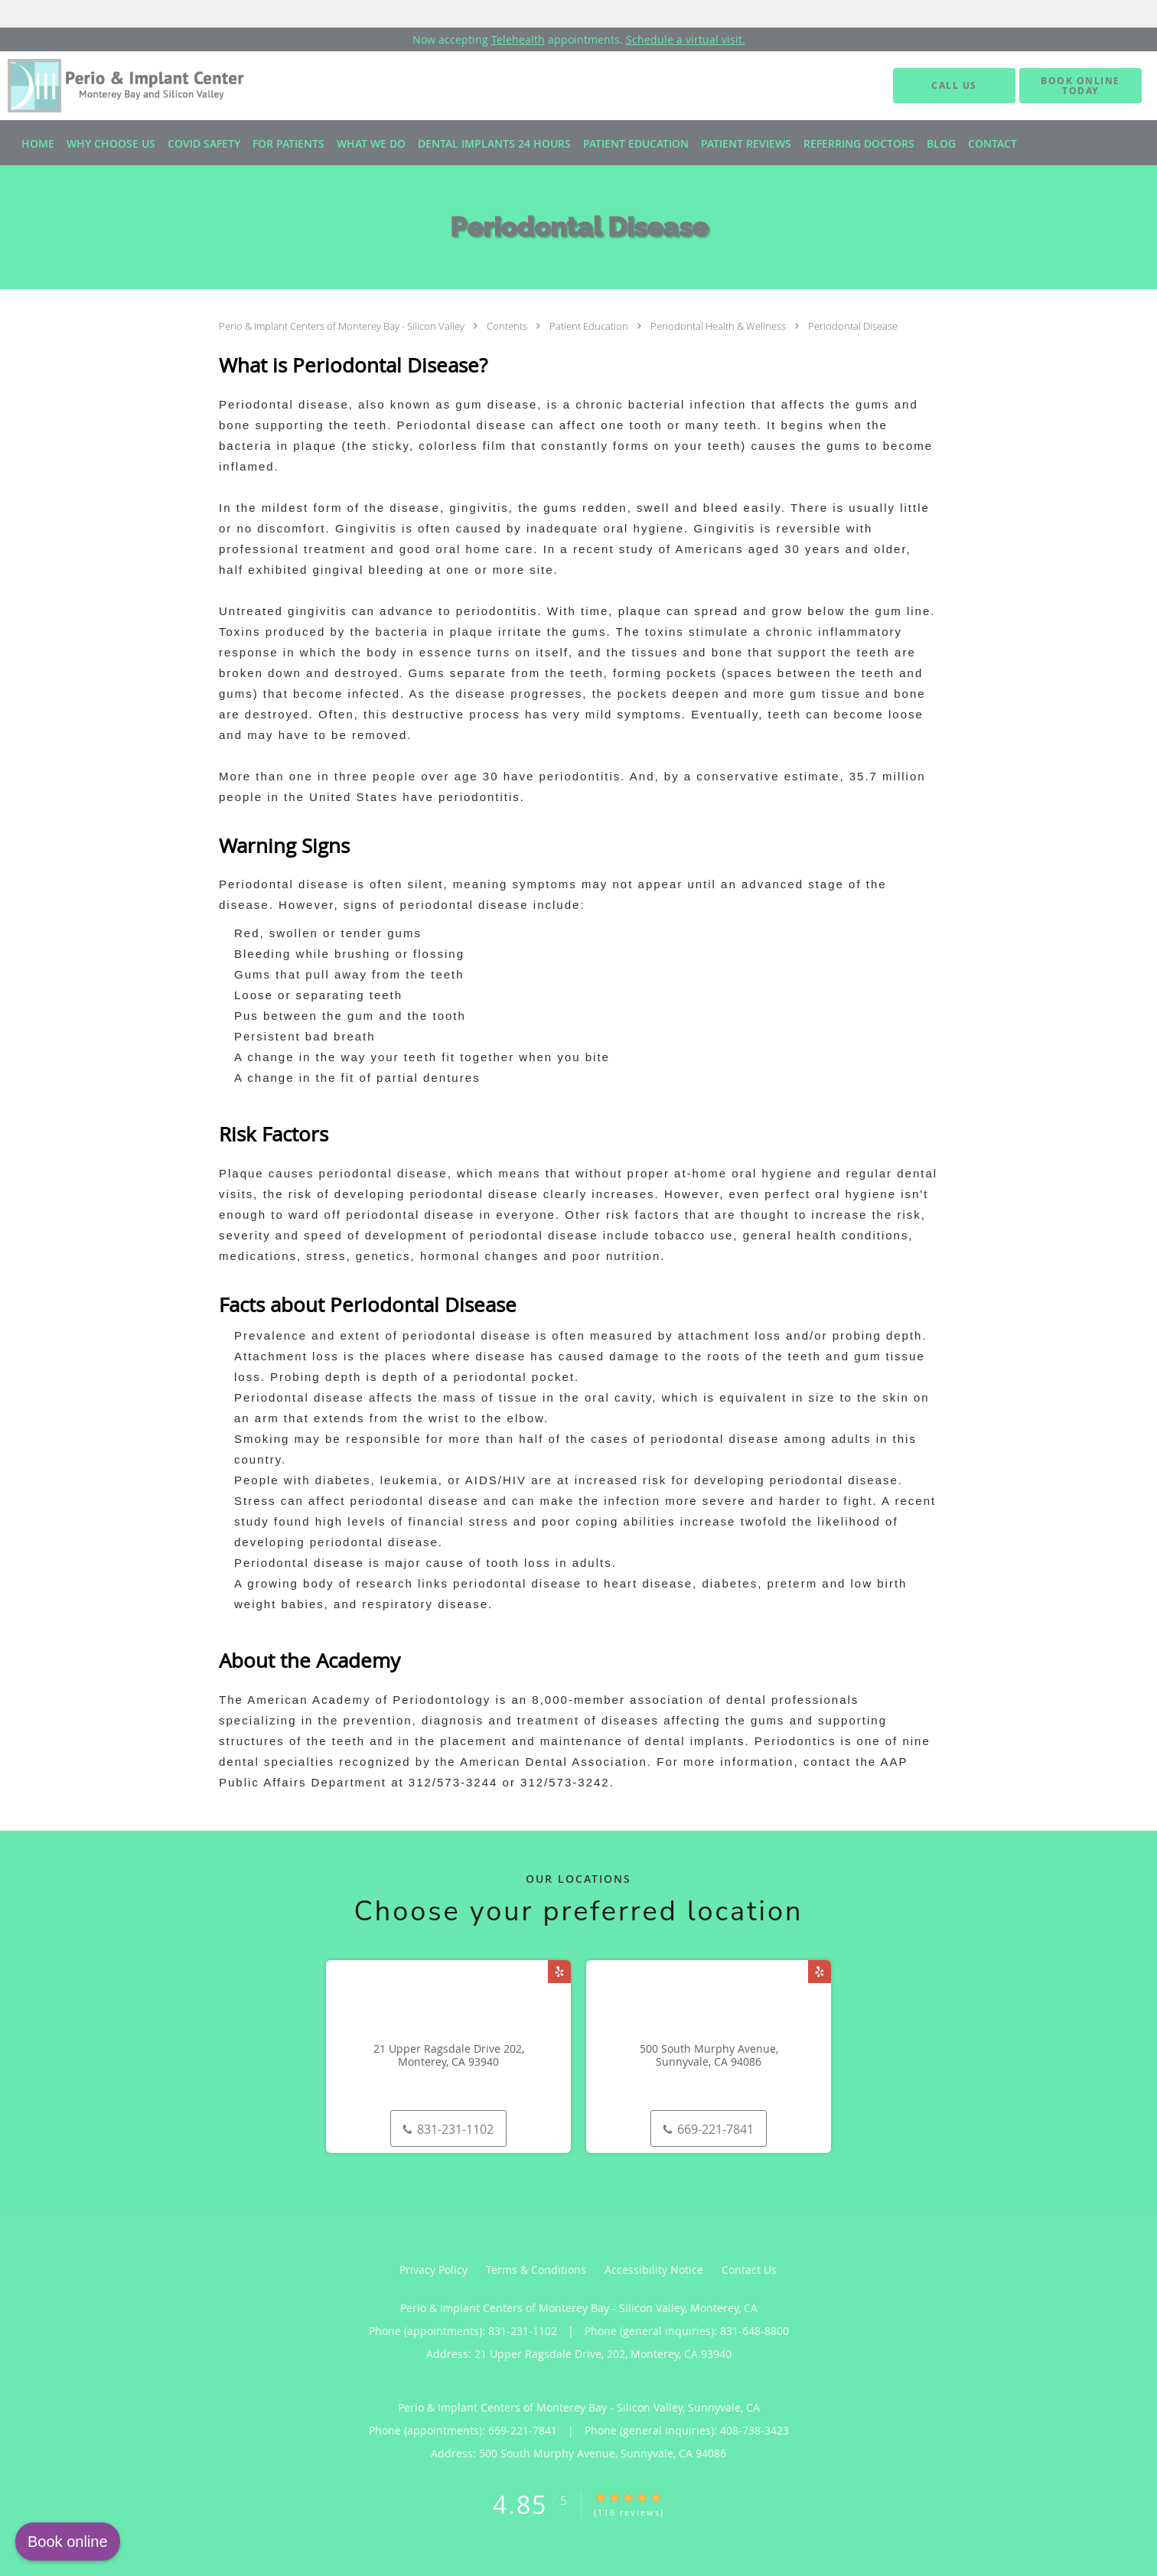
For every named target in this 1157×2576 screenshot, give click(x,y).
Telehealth (518, 39)
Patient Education (590, 326)
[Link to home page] (112, 85)
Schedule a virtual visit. (685, 39)
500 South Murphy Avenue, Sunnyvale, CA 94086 (709, 2056)
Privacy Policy (433, 2269)
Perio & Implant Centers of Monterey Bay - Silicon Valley (343, 326)
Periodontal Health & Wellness (719, 326)
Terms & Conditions (536, 2269)
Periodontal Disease (853, 326)
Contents (508, 326)
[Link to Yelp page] (559, 1971)
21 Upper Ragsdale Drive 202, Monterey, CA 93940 (448, 2056)
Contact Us (749, 2269)
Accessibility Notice (654, 2269)
